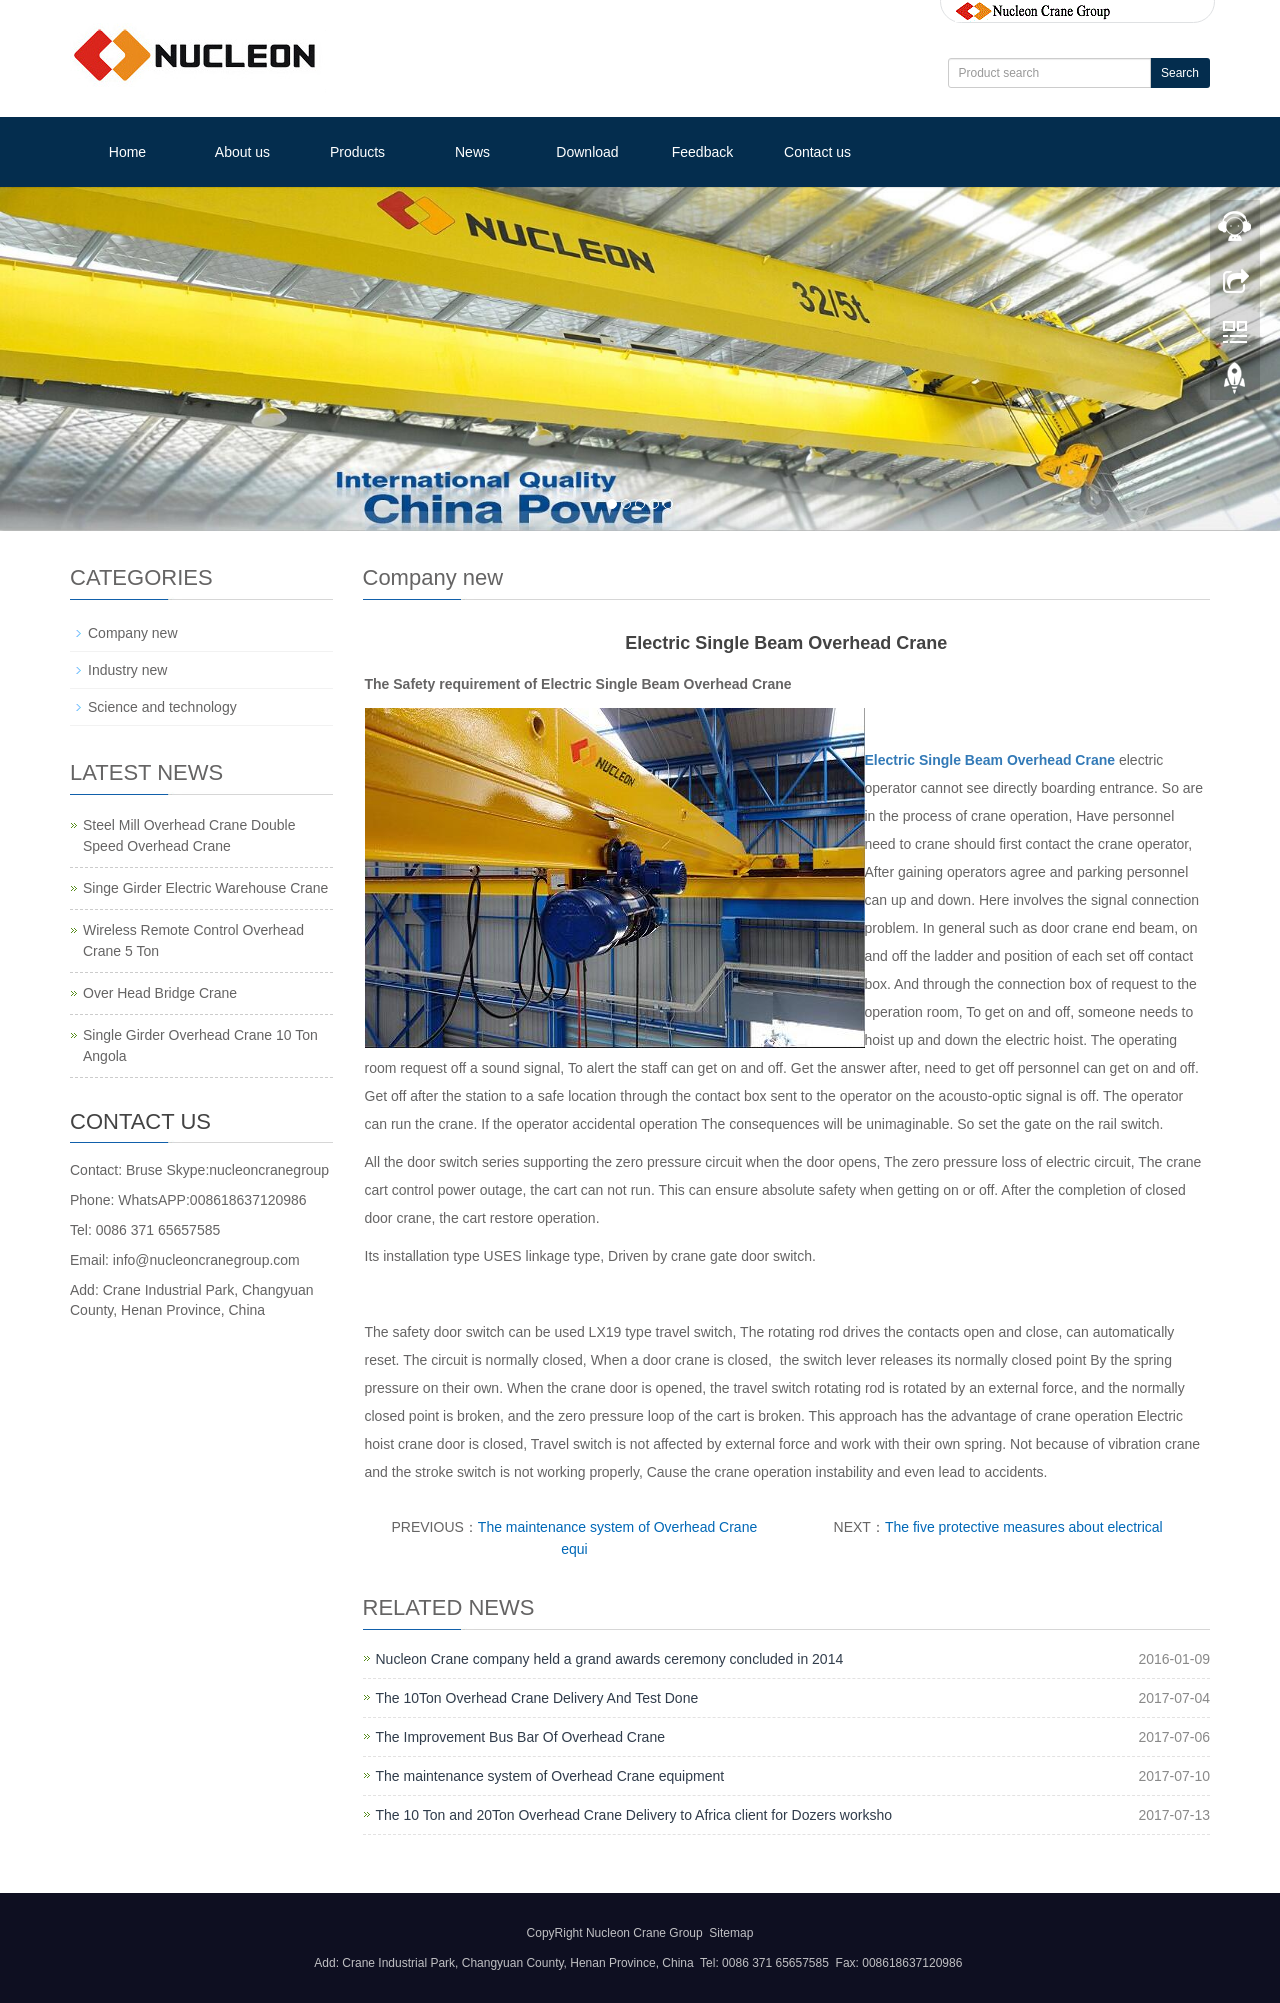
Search (1180, 73)
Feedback (702, 152)
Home (127, 152)
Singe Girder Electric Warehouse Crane (205, 888)
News (472, 152)
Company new (133, 633)
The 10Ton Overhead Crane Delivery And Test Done (537, 1698)
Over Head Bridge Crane (160, 993)
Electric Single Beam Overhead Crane (990, 760)
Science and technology (162, 707)
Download (587, 152)
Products (357, 152)
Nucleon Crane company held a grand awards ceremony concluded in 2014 (610, 1659)
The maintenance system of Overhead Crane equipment (550, 1776)
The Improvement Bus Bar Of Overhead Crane (520, 1737)
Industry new (127, 670)
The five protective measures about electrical (1024, 1527)
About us (242, 152)
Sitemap (731, 1933)
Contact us (817, 152)
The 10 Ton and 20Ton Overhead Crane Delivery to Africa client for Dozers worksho (634, 1815)
